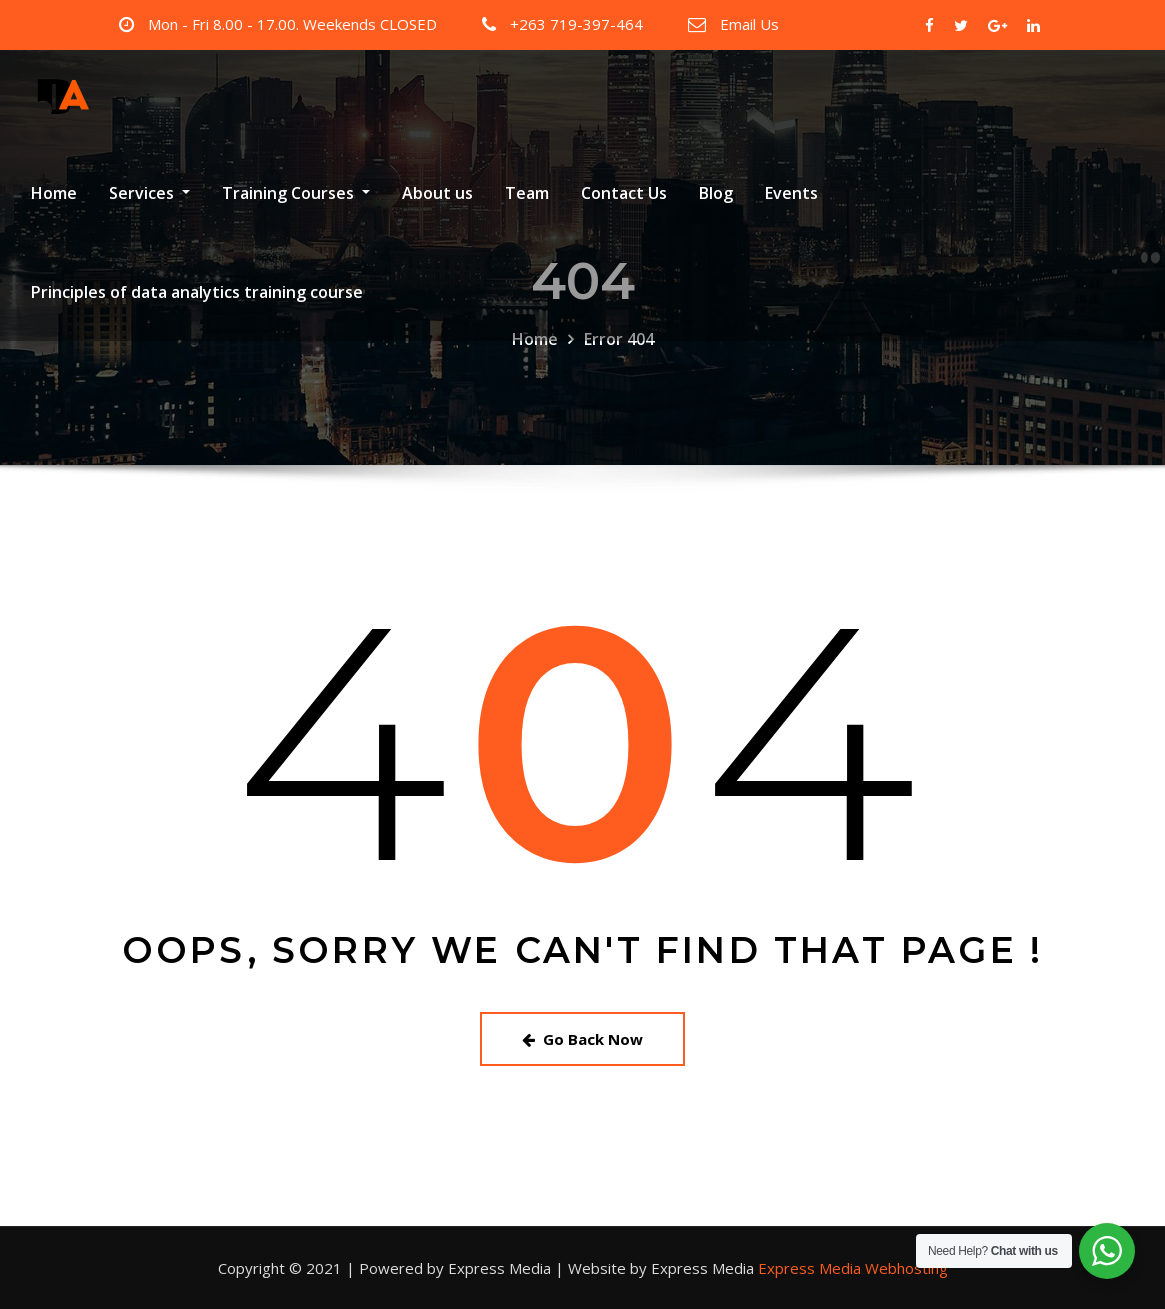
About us (437, 193)
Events (791, 193)
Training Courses (296, 193)
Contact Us (624, 193)
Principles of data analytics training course (197, 292)
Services (149, 193)
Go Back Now (582, 1039)
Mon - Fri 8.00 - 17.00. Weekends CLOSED (292, 24)
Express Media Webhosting (853, 1268)
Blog (716, 193)
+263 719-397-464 (576, 24)
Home (54, 193)
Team (527, 193)
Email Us (749, 24)
